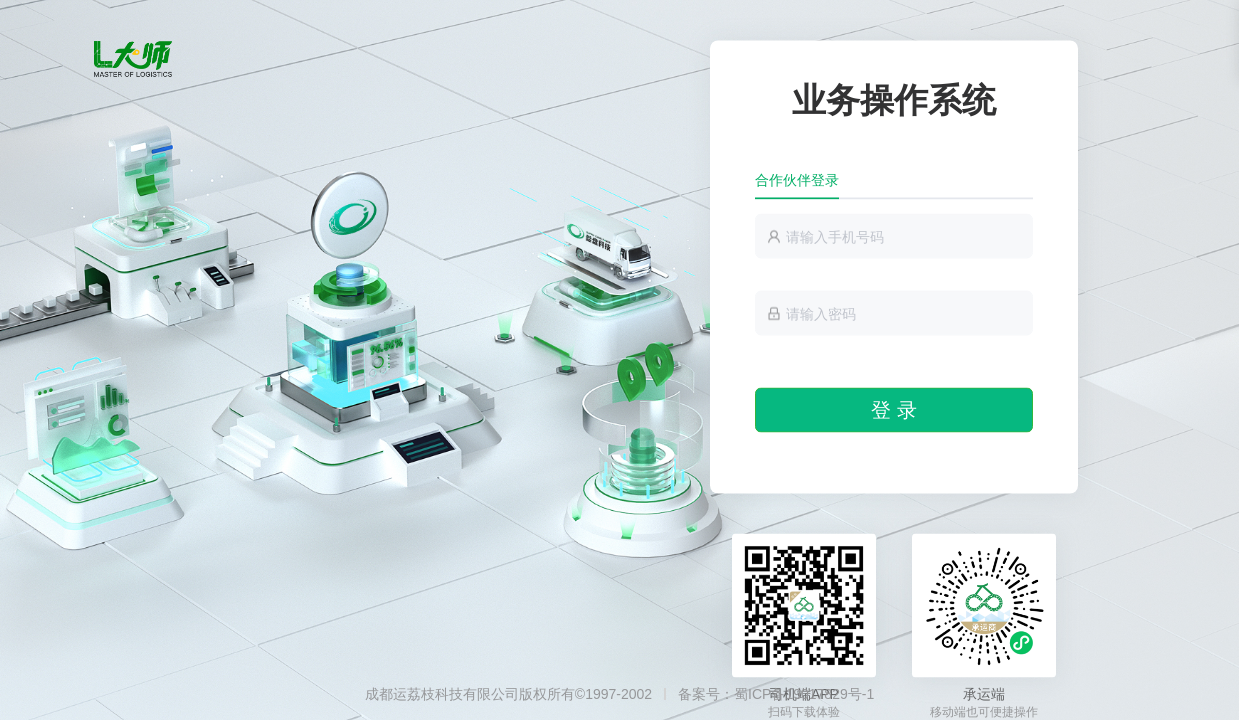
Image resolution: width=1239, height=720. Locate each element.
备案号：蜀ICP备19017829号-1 (776, 694)
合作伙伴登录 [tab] (797, 180)
